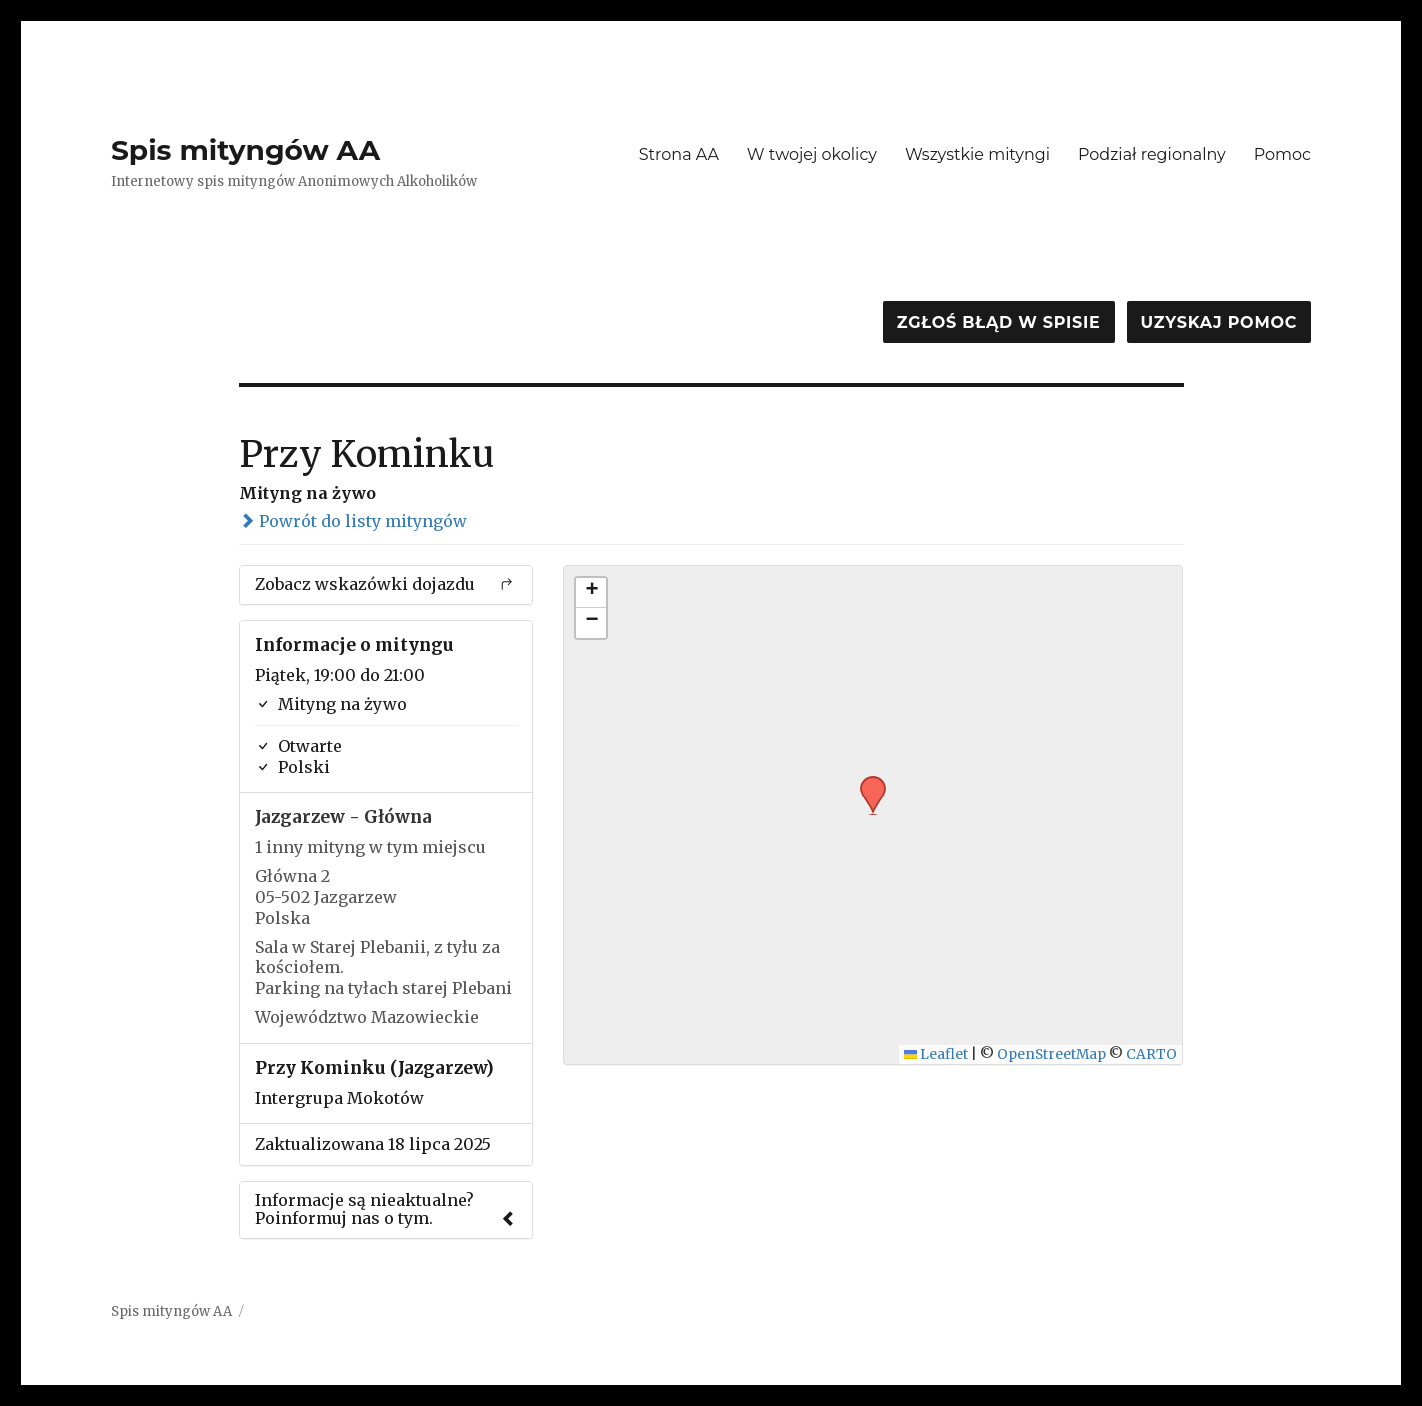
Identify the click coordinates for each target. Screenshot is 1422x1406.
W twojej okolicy (812, 154)
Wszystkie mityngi (977, 154)
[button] (866, 782)
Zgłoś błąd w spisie (999, 322)
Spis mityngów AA (245, 150)
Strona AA (679, 154)
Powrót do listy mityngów (353, 521)
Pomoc (1282, 154)
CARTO (1151, 1054)
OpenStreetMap (1051, 1054)
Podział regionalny (1152, 154)
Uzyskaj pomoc (1219, 322)
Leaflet (936, 1054)
